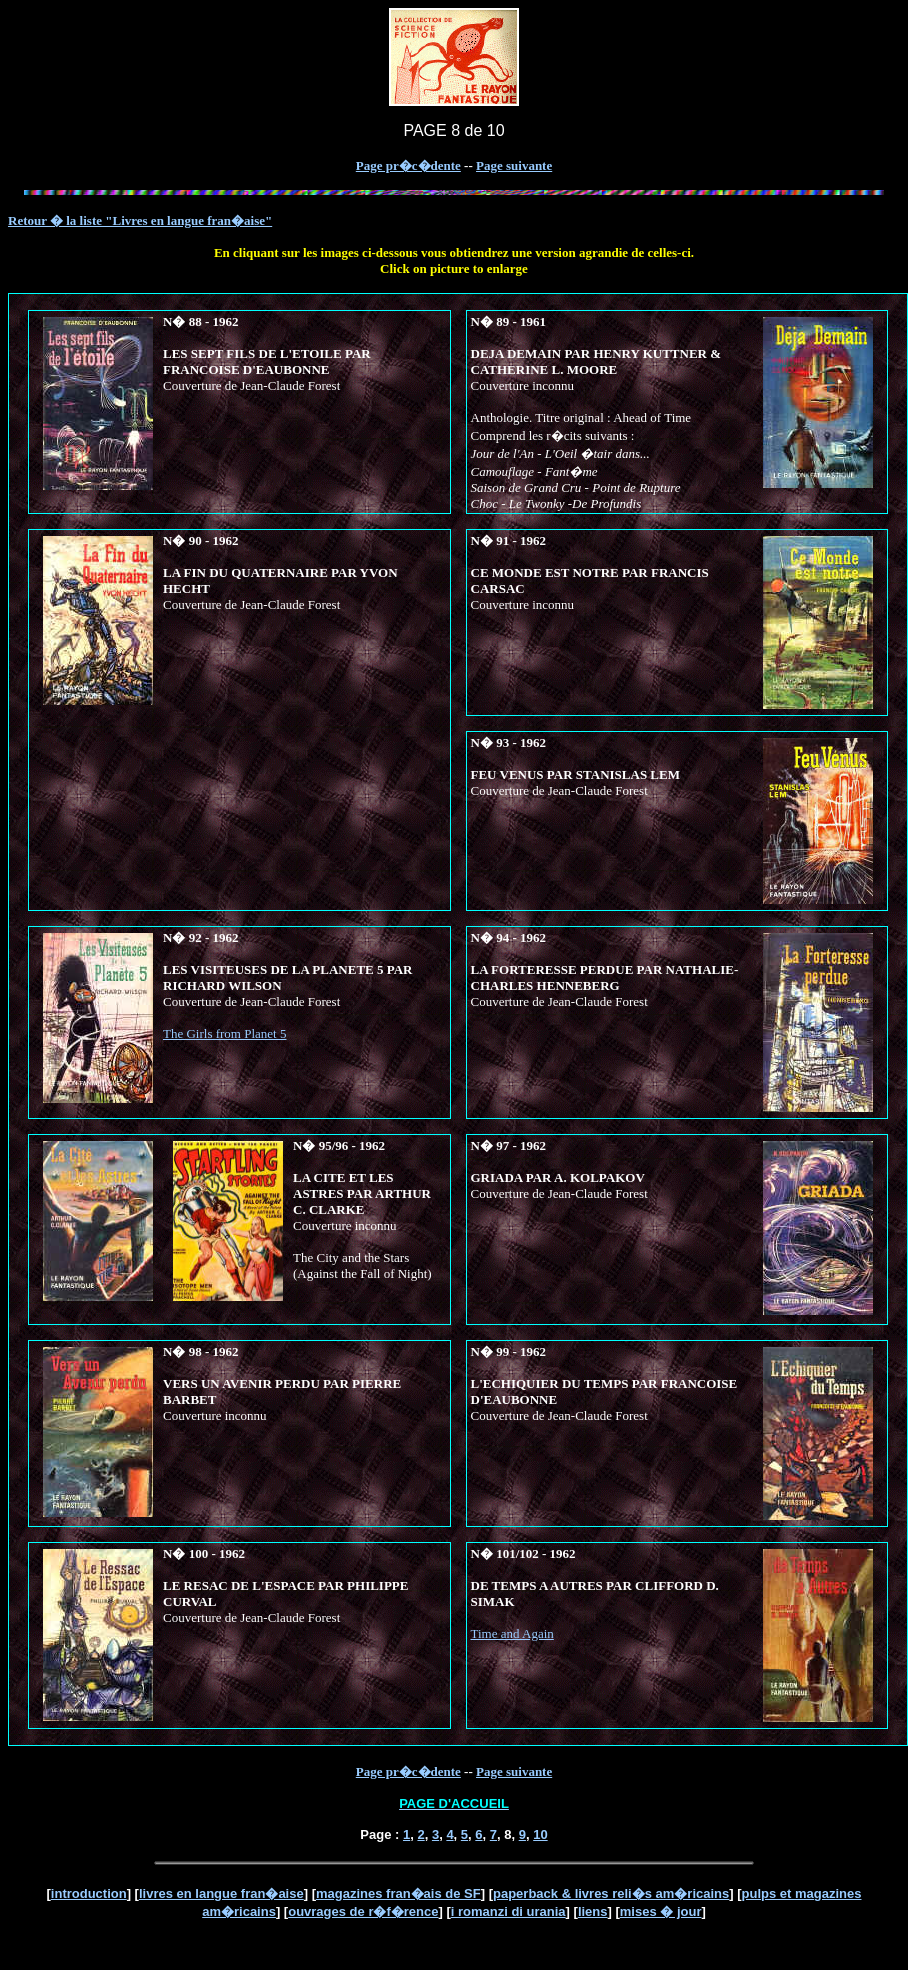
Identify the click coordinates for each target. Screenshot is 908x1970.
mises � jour (661, 1911)
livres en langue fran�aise (221, 1893)
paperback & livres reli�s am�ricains (611, 1893)
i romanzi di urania (508, 1911)
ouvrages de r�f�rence (363, 1911)
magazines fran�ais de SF (398, 1893)
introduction (89, 1893)
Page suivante (514, 165)
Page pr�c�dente (408, 165)
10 (540, 1834)
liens (593, 1911)
